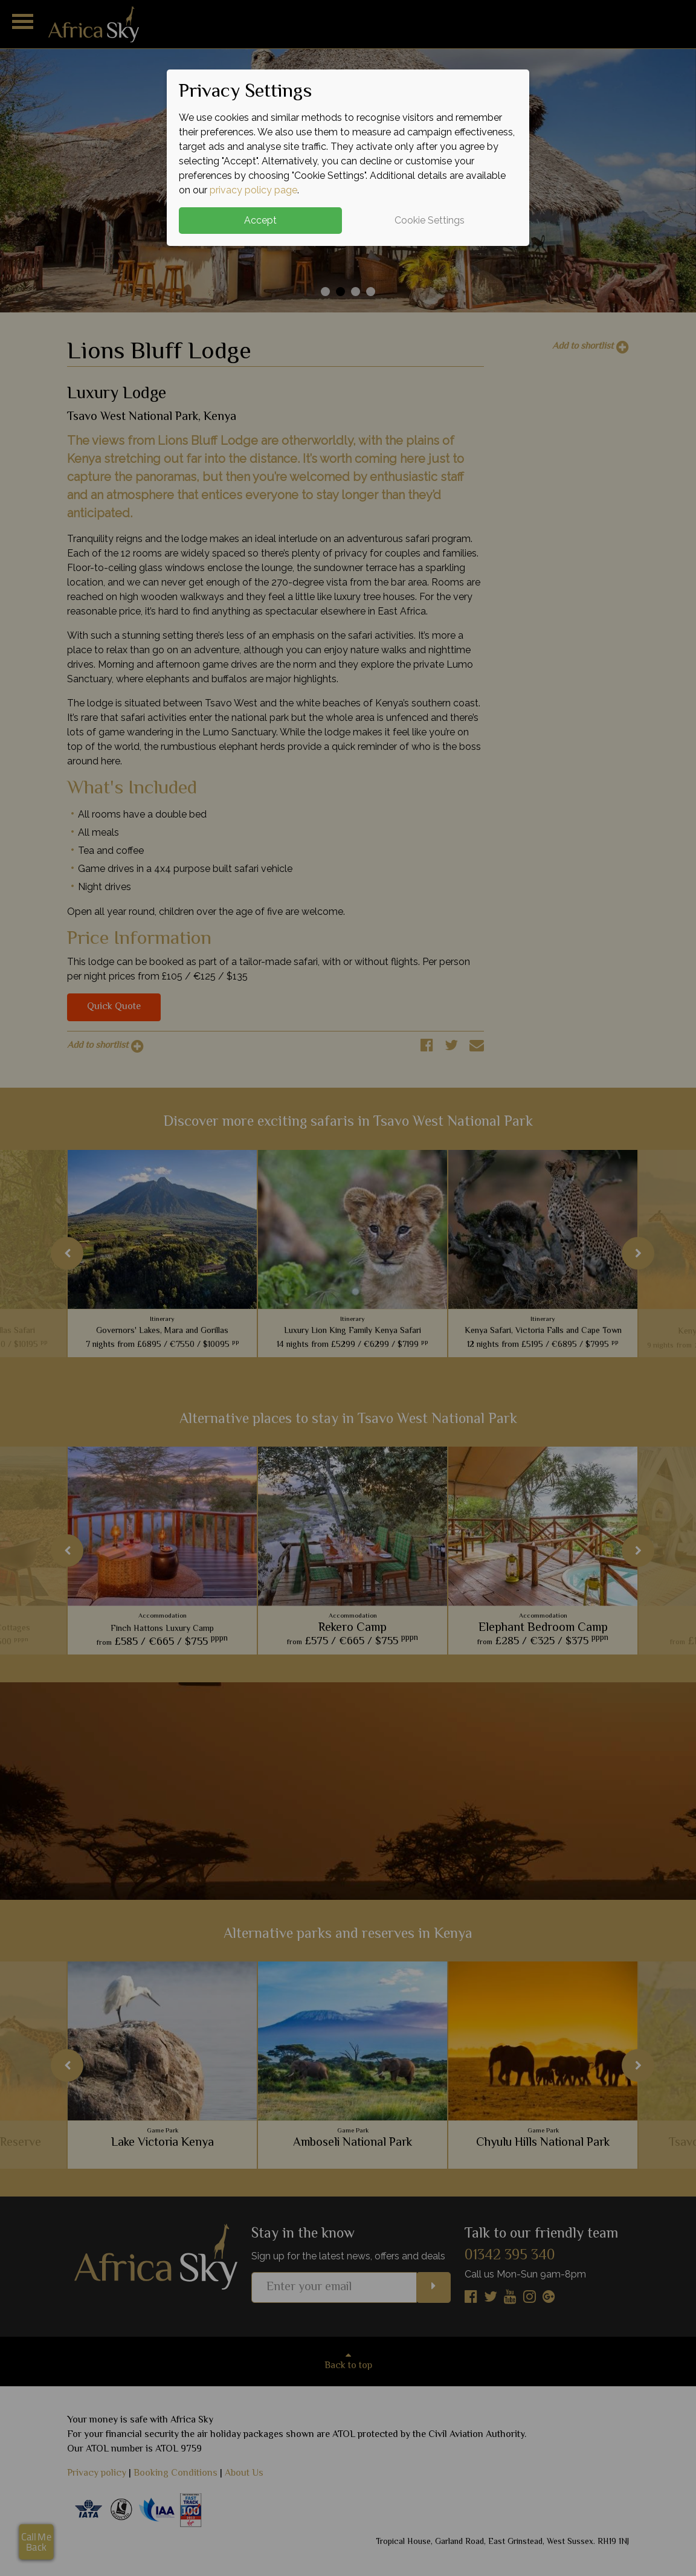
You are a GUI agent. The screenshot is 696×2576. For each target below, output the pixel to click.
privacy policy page (253, 190)
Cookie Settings (430, 220)
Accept (260, 220)
